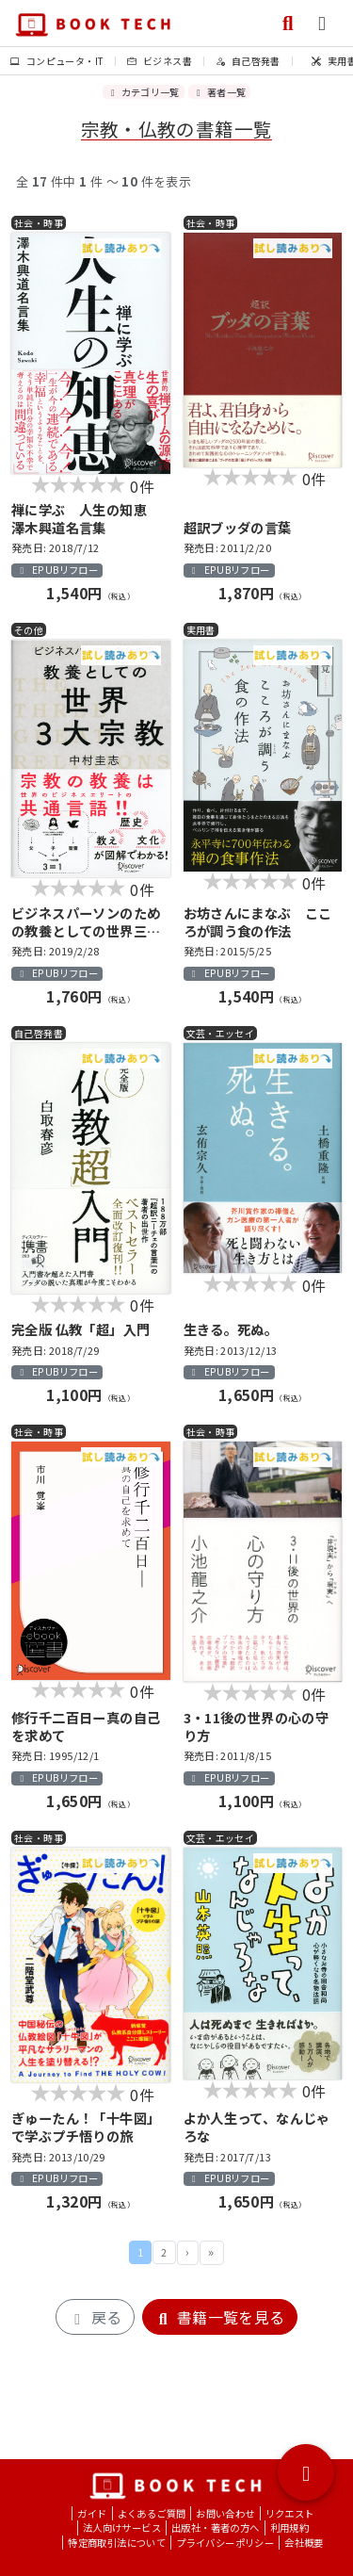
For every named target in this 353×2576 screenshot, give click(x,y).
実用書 (201, 630)
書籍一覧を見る (219, 2317)
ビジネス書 (159, 61)
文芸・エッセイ (220, 1033)
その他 (28, 630)
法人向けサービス (122, 2527)
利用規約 (290, 2527)
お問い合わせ (225, 2513)
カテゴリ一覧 (143, 92)
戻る (94, 2317)
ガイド (91, 2513)
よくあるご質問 (152, 2513)
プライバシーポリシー (225, 2542)
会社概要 (304, 2542)
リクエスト (289, 2513)
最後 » (212, 2253)
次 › (188, 2253)
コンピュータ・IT (57, 61)
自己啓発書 (248, 61)
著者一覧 (219, 92)
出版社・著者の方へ (215, 2527)
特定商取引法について (117, 2542)
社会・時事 (38, 223)
